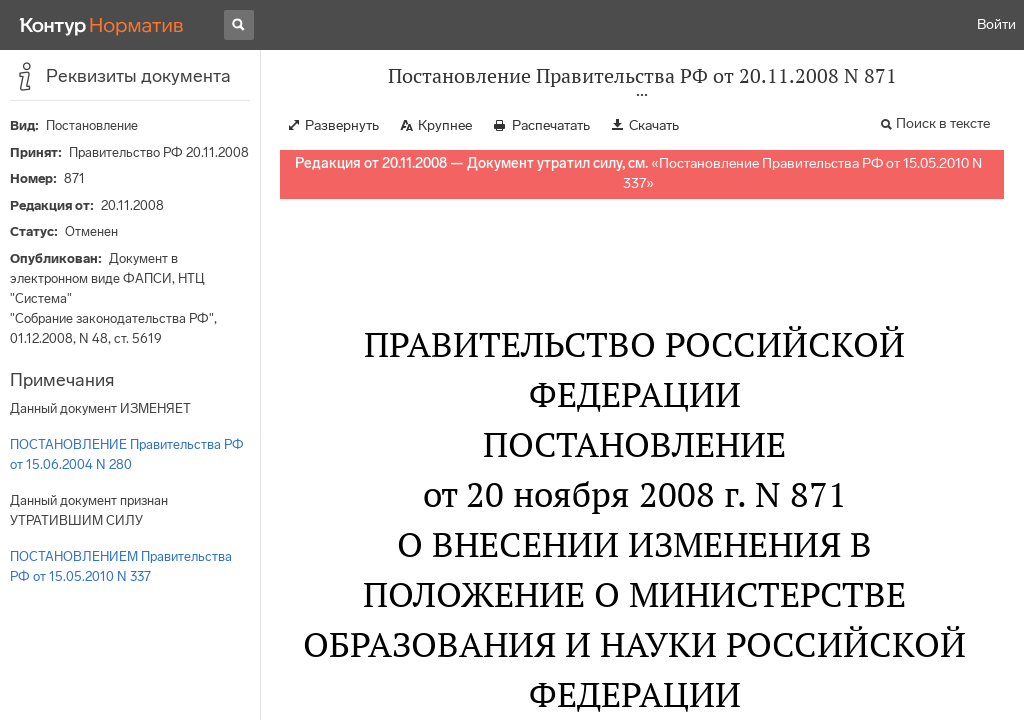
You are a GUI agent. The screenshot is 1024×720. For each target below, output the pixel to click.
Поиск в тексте (943, 123)
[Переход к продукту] (102, 25)
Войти (996, 24)
